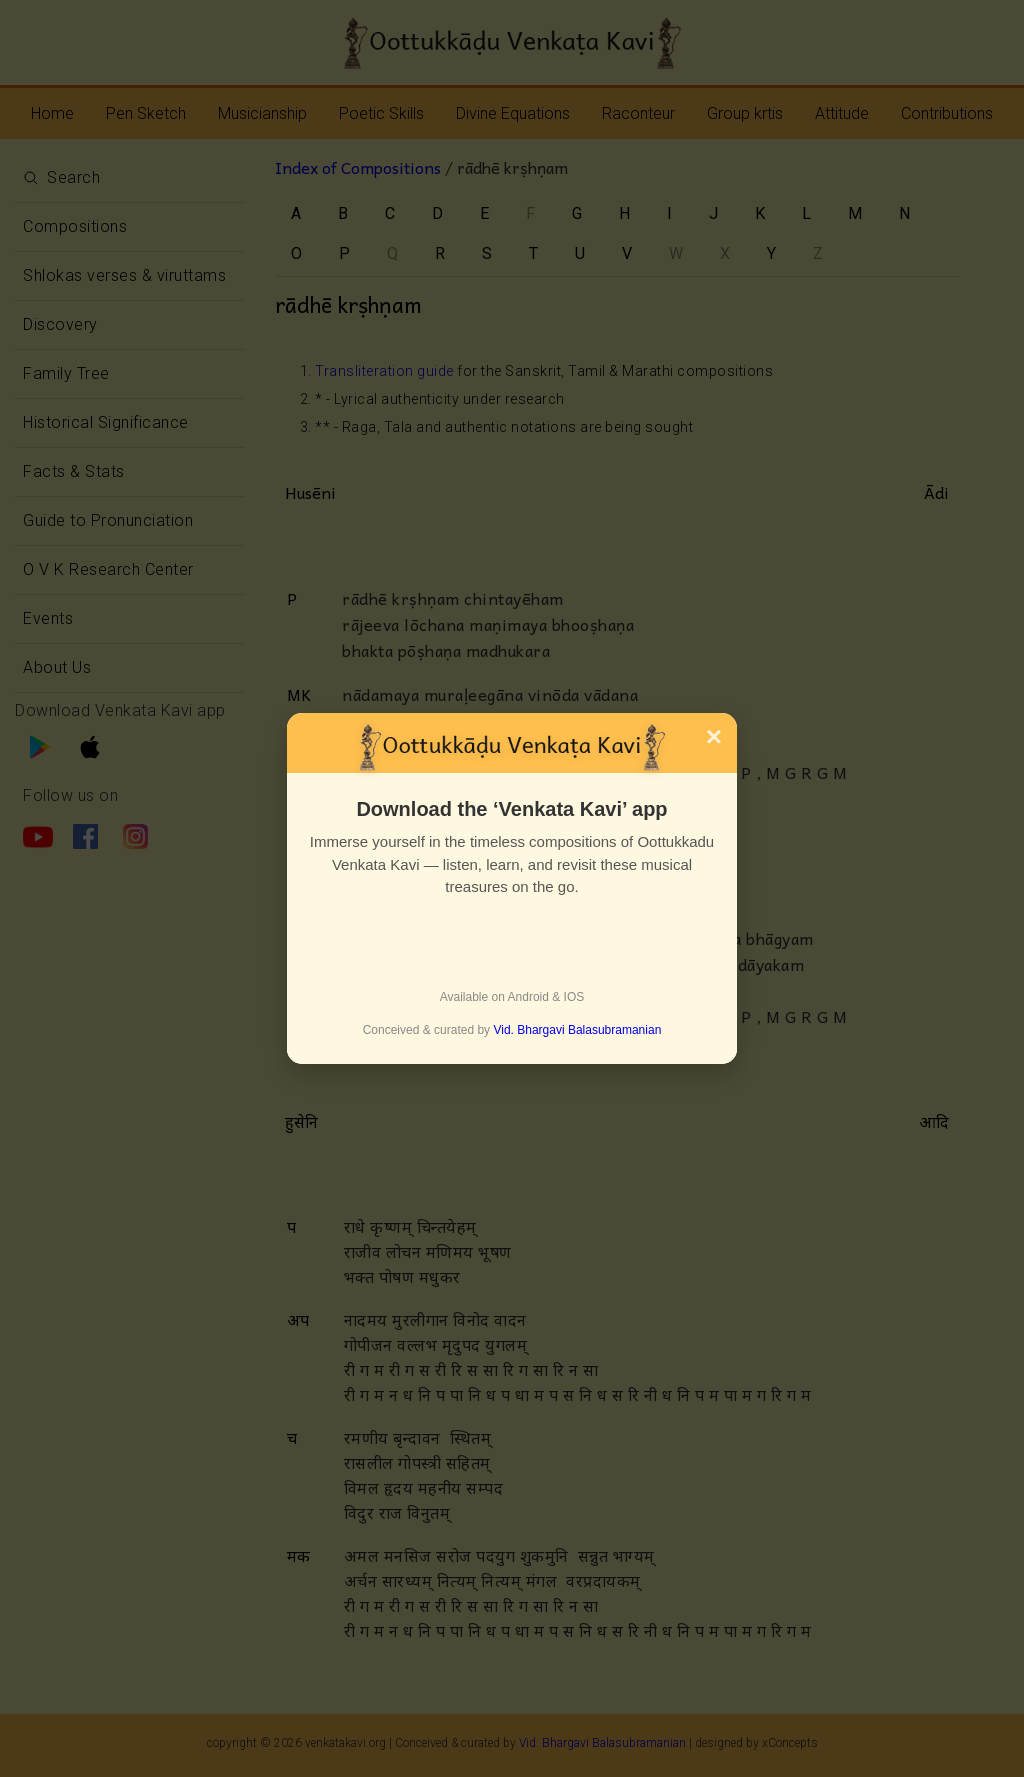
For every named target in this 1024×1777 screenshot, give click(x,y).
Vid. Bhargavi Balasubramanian (577, 1030)
